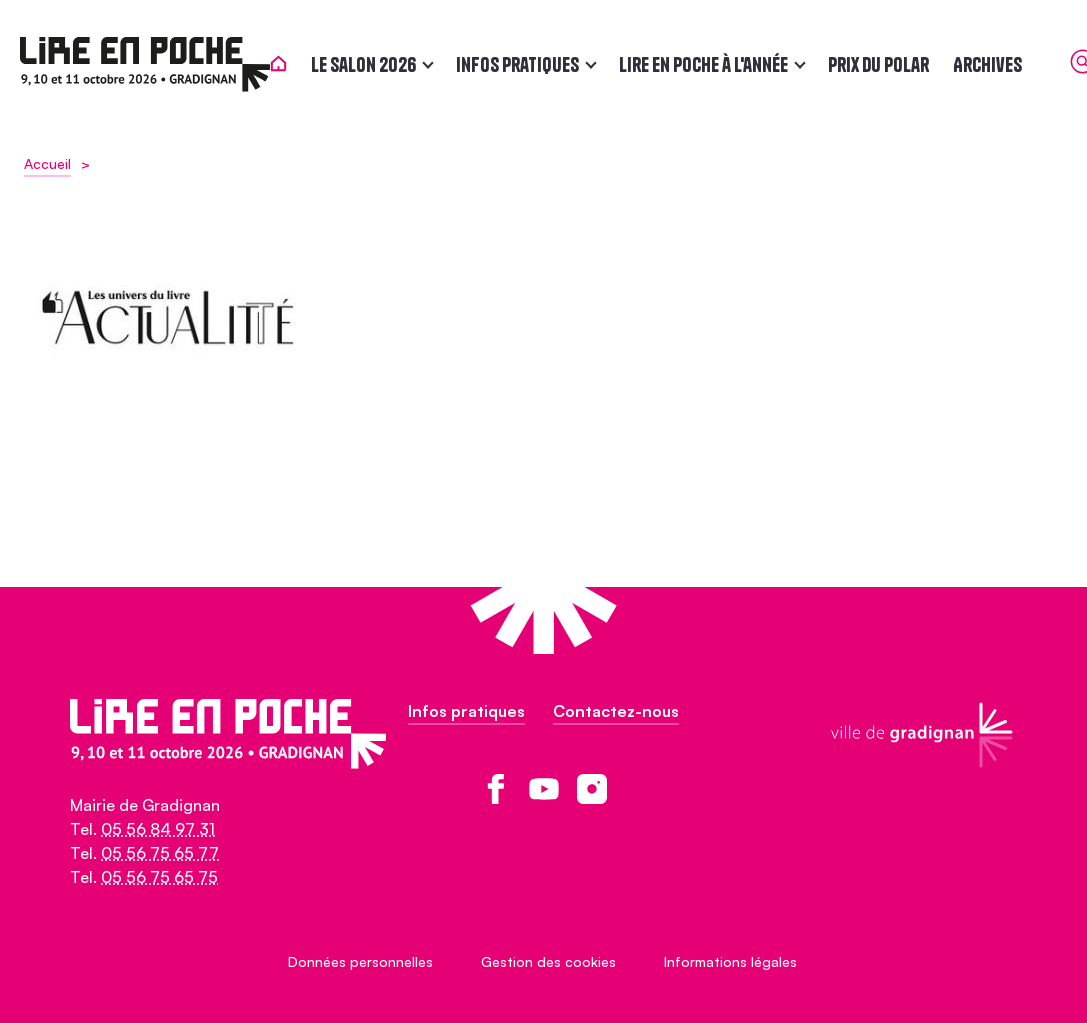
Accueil (47, 163)
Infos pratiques (521, 64)
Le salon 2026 (367, 64)
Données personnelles (360, 961)
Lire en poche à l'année (707, 64)
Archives (991, 64)
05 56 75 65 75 (159, 877)
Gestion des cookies (548, 961)
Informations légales (730, 961)
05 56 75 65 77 (160, 853)
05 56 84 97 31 (158, 829)
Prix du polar (882, 64)
